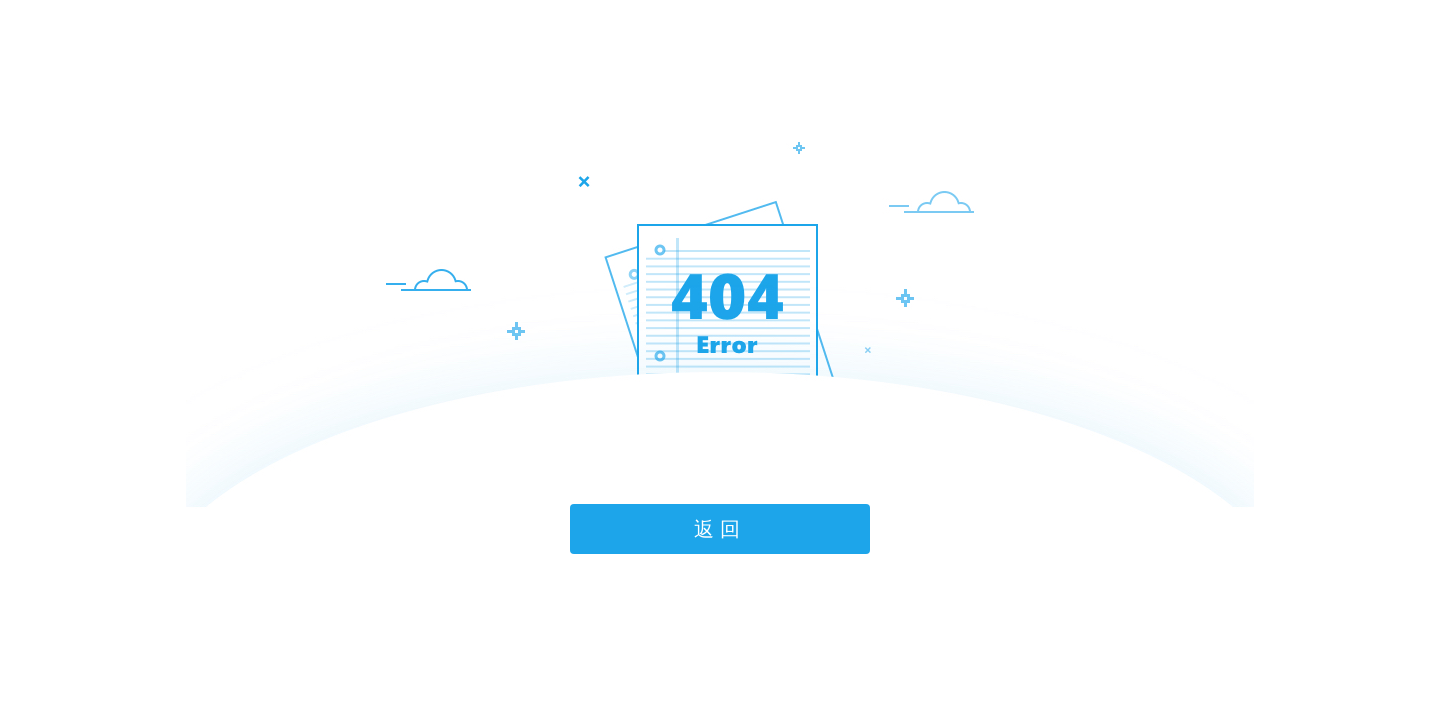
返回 (720, 529)
